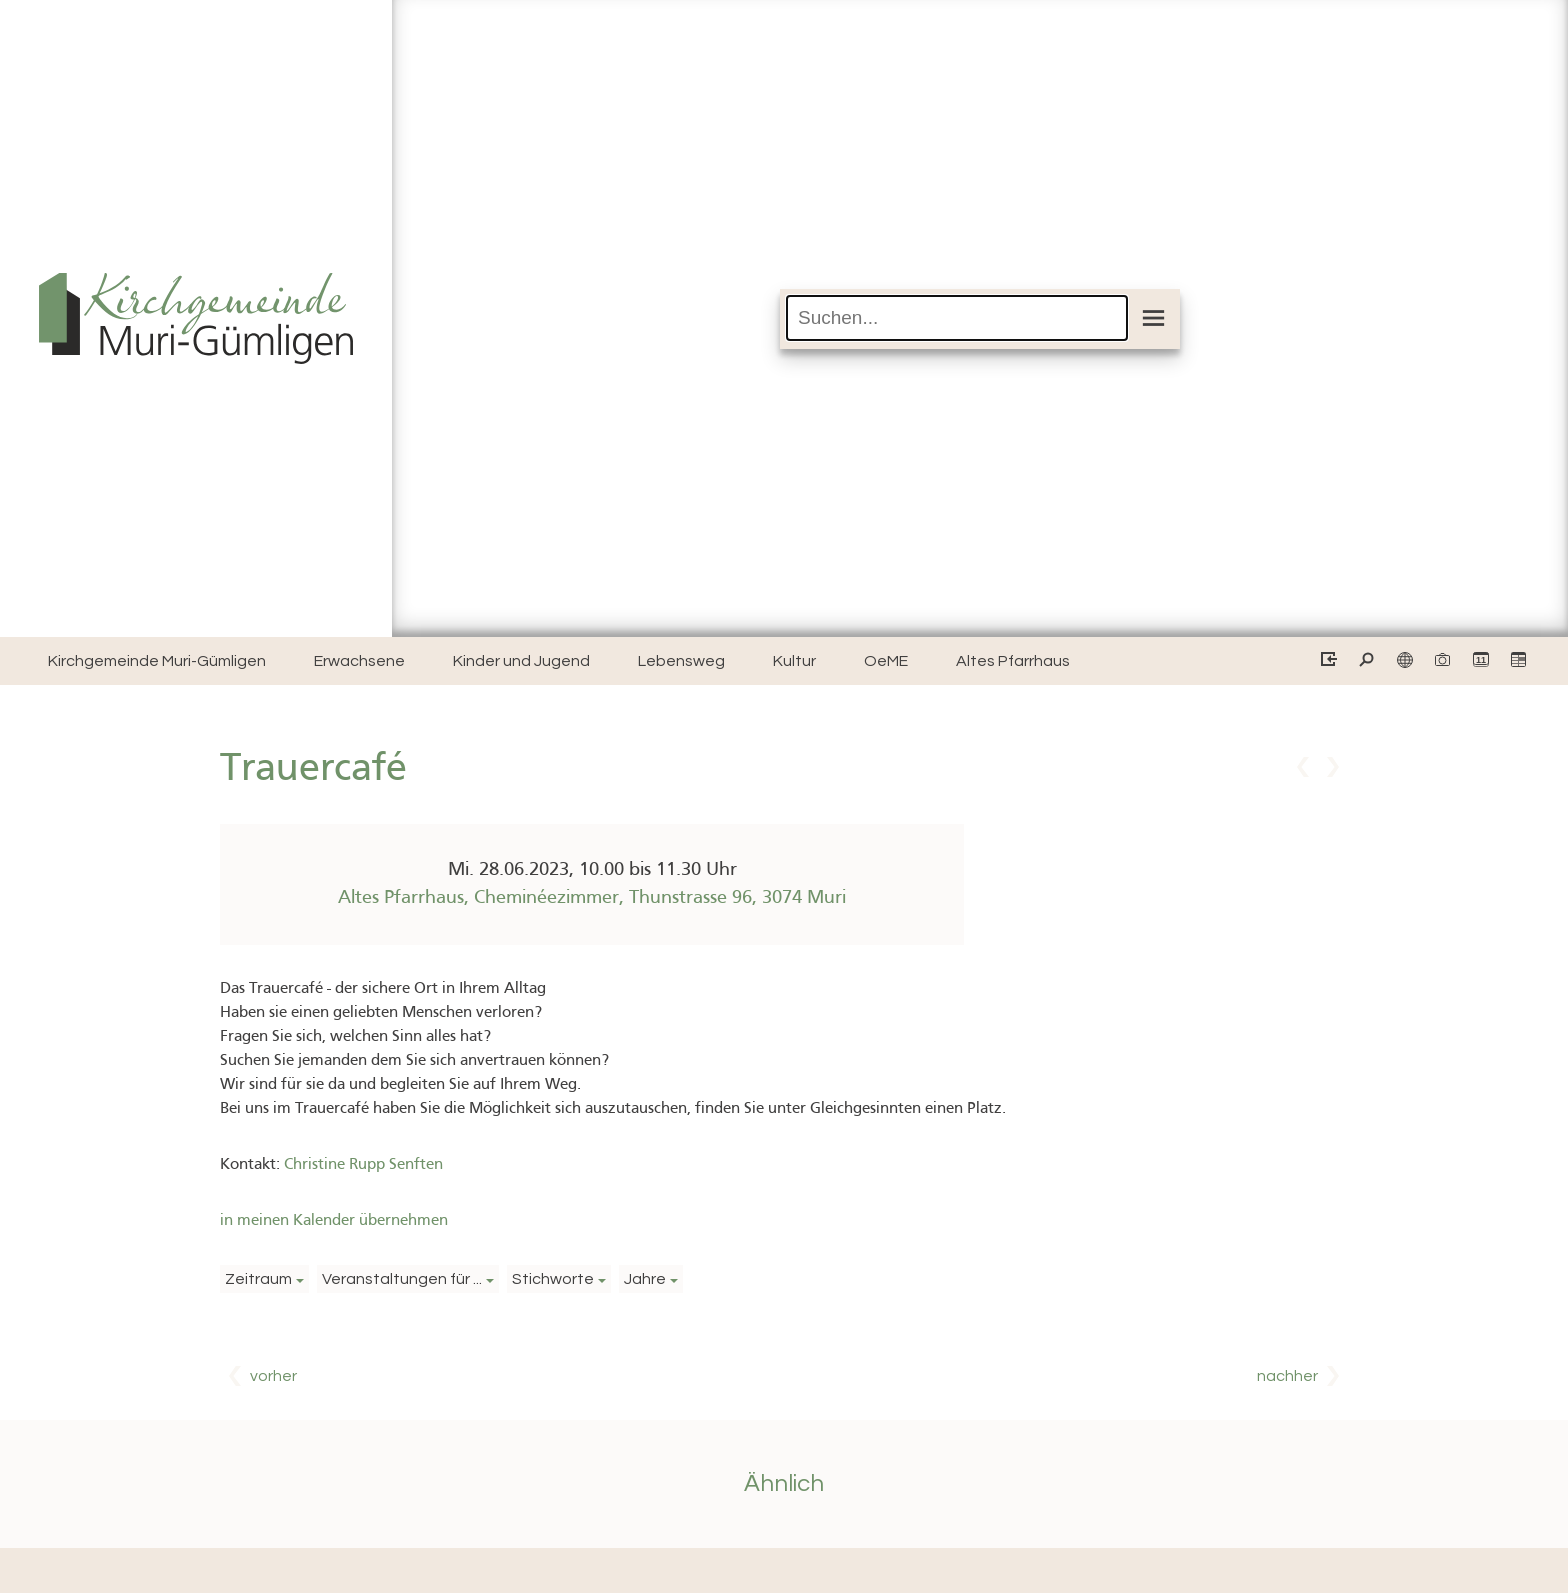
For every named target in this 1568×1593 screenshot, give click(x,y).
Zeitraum (258, 1279)
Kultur (794, 661)
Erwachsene (359, 661)
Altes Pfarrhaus (1013, 661)
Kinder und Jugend (521, 661)
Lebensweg (681, 661)
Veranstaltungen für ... (402, 1279)
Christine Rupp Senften (363, 1165)
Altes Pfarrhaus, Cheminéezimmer (592, 898)
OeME (886, 661)
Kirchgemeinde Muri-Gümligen (157, 661)
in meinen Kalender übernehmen (334, 1221)
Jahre (645, 1279)
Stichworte (553, 1279)
